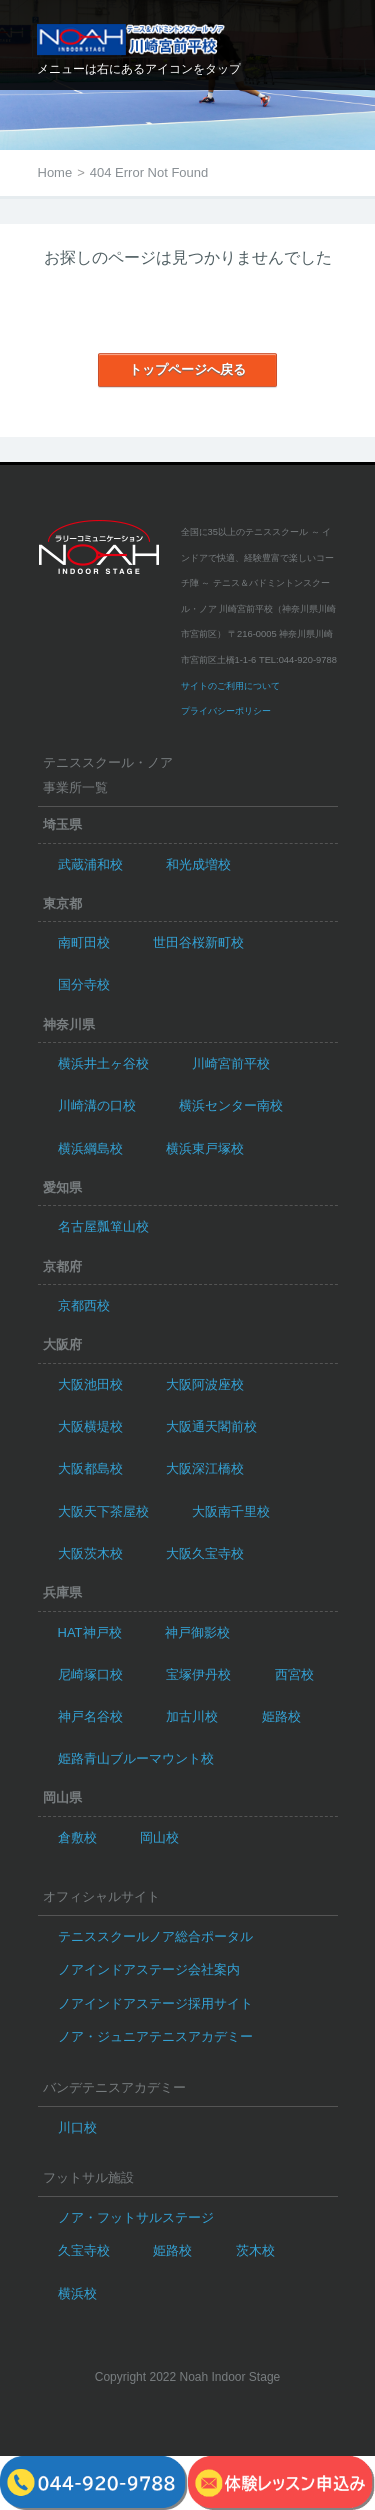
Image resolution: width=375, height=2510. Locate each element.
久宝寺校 (84, 2250)
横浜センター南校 (231, 1105)
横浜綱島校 (90, 1148)
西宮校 (294, 1674)
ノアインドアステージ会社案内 (149, 1969)
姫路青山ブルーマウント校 (136, 1758)
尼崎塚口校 (90, 1674)
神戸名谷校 (90, 1716)
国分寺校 (84, 984)
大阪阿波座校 (205, 1384)
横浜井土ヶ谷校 (103, 1063)
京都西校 (84, 1305)
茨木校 (255, 2250)
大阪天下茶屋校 (103, 1511)
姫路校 (281, 1716)
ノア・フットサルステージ (136, 2217)
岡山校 (159, 1837)
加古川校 (192, 1716)
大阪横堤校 (90, 1426)
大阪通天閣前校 (211, 1426)
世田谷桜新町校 (198, 942)
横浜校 (77, 2293)
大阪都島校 (90, 1468)
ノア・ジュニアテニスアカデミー (155, 2036)
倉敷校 (77, 1837)
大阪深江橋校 (205, 1468)
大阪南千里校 (231, 1511)
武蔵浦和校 (90, 864)
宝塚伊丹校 (198, 1674)
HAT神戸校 (90, 1632)
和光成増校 (198, 864)
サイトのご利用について (230, 686)
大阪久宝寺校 (205, 1553)
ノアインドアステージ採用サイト (155, 2003)
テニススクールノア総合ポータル (155, 1936)
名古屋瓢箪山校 (103, 1226)
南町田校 (84, 942)
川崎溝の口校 (97, 1105)
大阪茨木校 (90, 1553)
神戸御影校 (197, 1632)
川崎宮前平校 (231, 1063)
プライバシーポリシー (226, 711)
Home (55, 172)
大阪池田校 (90, 1384)
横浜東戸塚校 (205, 1148)
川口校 (77, 2127)
